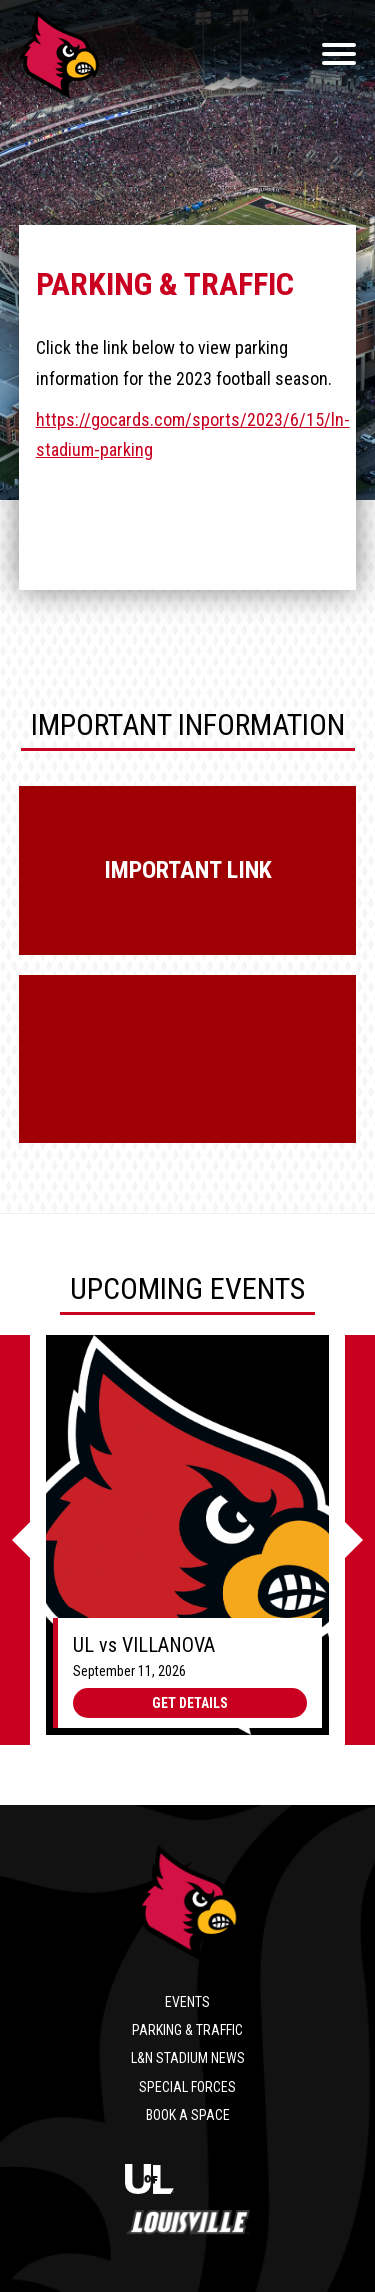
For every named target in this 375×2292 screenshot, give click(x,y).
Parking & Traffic (187, 2030)
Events (187, 2002)
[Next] (360, 1540)
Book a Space (188, 2115)
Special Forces (187, 2087)
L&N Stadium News (188, 2058)
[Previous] (15, 1540)
